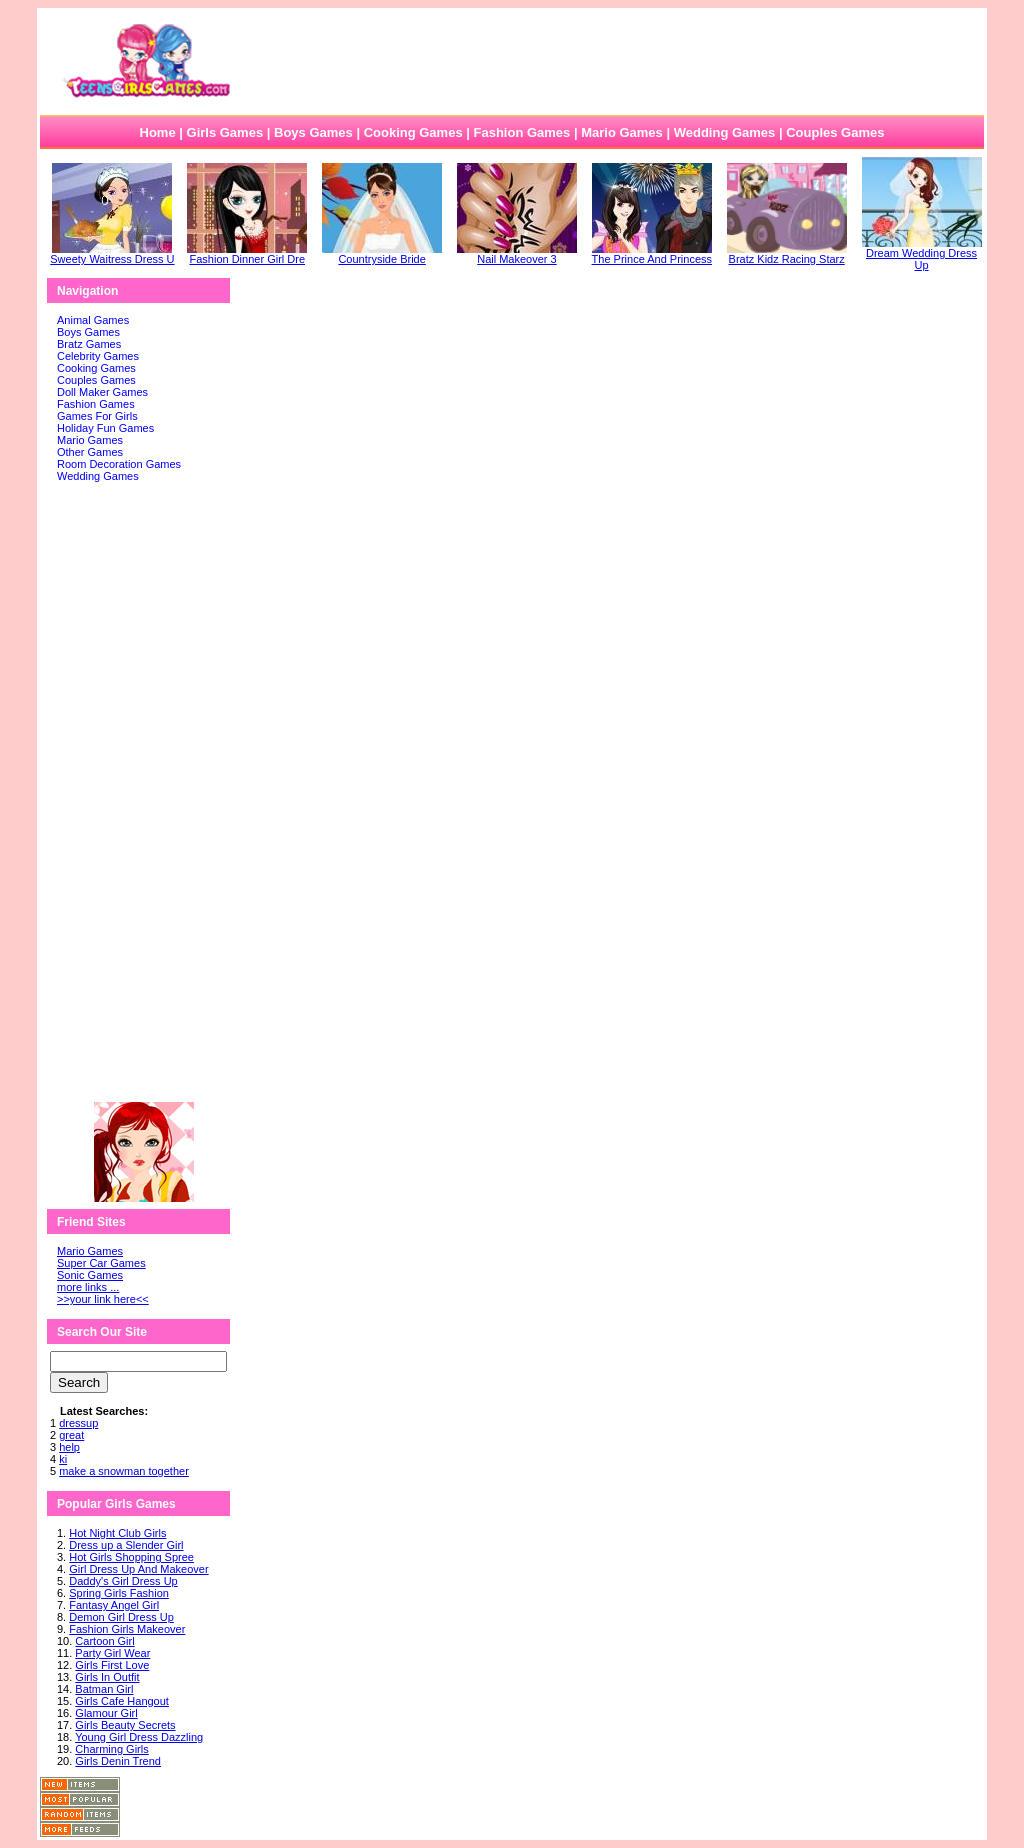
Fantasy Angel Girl (114, 1605)
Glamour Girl (106, 1713)
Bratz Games (89, 344)
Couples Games (835, 132)
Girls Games (225, 132)
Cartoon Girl (104, 1641)
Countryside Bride (382, 254)
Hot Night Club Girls (117, 1533)
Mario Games (622, 132)
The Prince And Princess (652, 254)
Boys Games (313, 132)
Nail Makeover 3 (517, 254)
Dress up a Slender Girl (126, 1545)
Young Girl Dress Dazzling (139, 1737)
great (71, 1435)
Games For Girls (97, 416)
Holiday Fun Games (105, 428)
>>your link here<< (103, 1299)
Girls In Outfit (107, 1677)
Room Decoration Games (119, 464)
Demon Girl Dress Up (121, 1617)
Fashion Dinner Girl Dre (247, 254)
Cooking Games (413, 132)
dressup (78, 1423)
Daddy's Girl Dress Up (123, 1581)
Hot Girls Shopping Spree (131, 1557)
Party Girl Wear (112, 1653)
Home (158, 132)
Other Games (90, 452)
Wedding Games (725, 132)
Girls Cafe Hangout (122, 1701)
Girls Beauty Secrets (125, 1725)
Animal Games (93, 320)
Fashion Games (521, 132)
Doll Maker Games (102, 392)
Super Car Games (101, 1263)
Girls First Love (112, 1665)
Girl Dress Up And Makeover (138, 1569)
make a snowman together (124, 1471)
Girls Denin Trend (118, 1761)
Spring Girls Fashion (119, 1593)
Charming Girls (111, 1749)
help (69, 1447)
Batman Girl (104, 1689)
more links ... (88, 1287)
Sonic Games (90, 1275)
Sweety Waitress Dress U (112, 254)
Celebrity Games (98, 356)
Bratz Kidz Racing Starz (787, 254)
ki (63, 1459)
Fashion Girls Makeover (127, 1629)
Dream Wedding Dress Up (922, 254)
